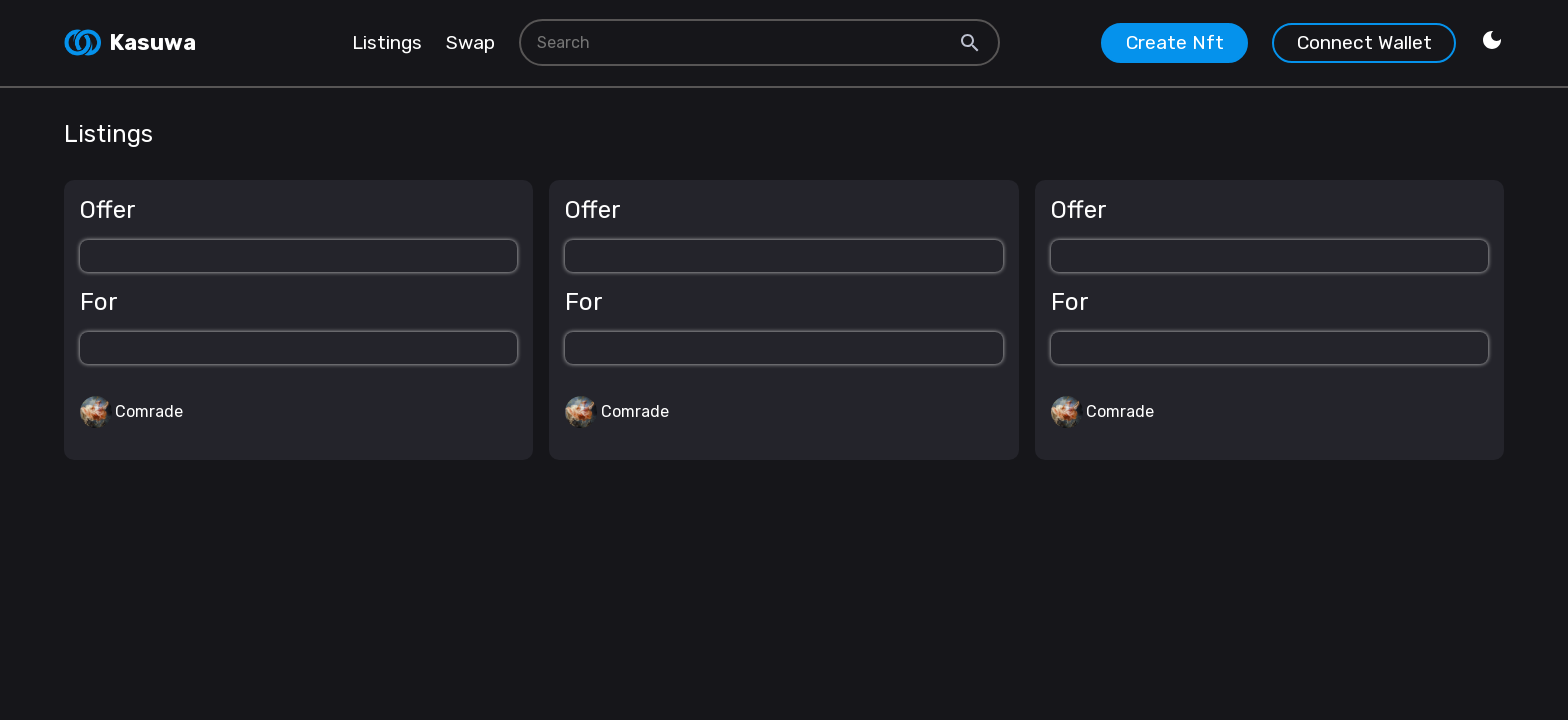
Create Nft (1175, 42)
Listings (387, 42)
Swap (470, 42)
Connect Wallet (1364, 42)
